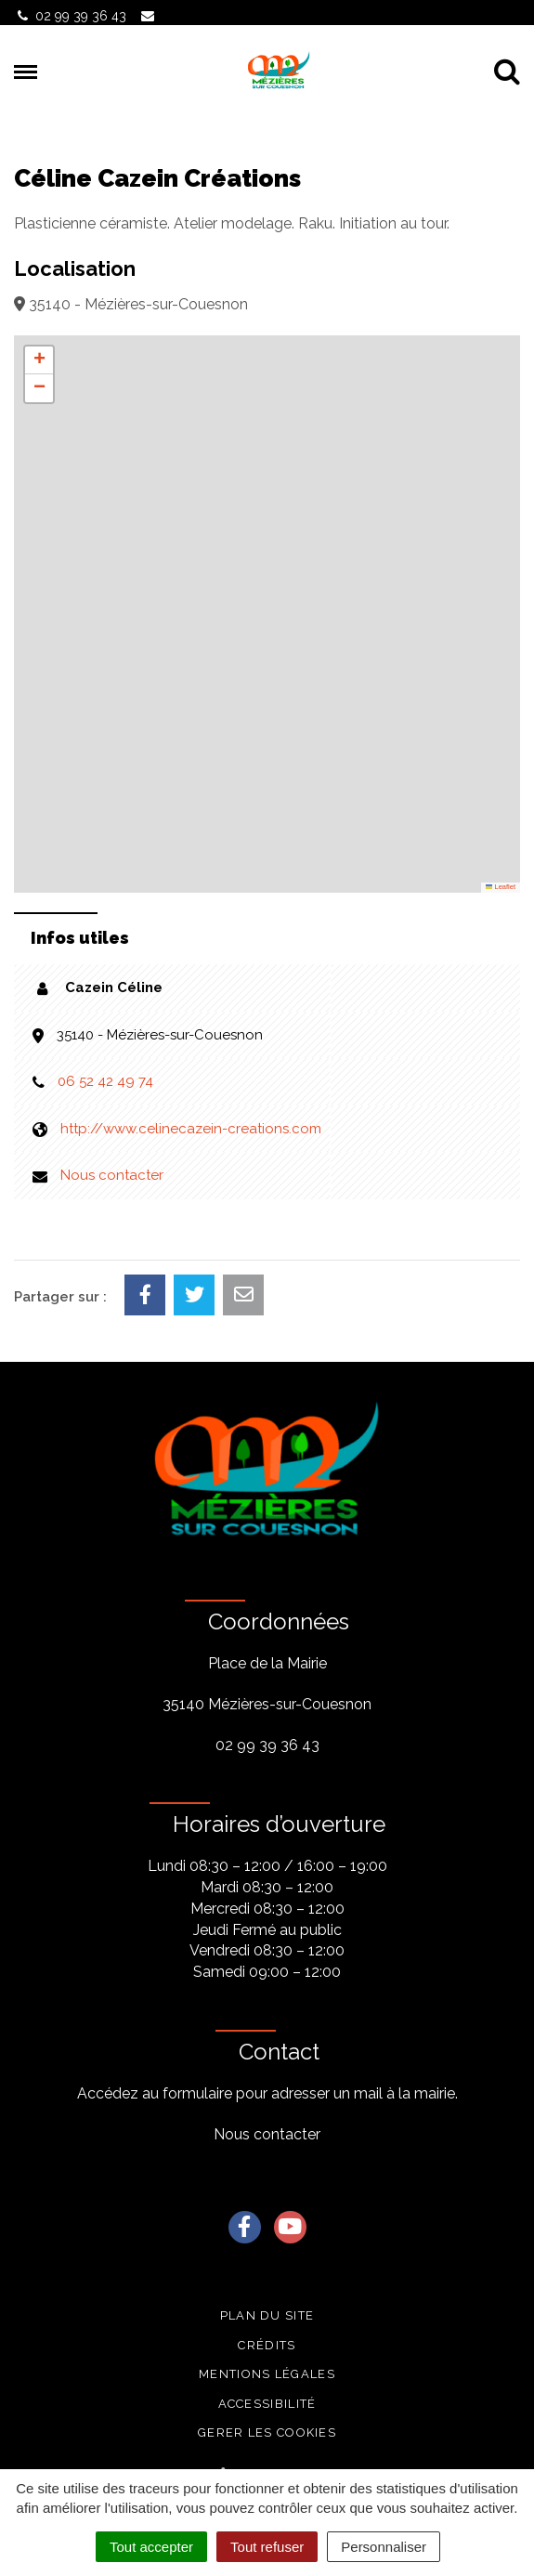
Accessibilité (267, 2404)
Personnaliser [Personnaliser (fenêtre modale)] (383, 2547)
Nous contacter (111, 1175)
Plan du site (267, 2315)
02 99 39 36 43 (267, 1745)
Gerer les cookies (267, 2432)
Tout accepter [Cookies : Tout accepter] (151, 2547)
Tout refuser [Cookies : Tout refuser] (267, 2547)
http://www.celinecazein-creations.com (190, 1128)
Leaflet (500, 887)
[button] (39, 360)
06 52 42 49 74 (105, 1081)
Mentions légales (267, 2374)
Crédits (266, 2345)
